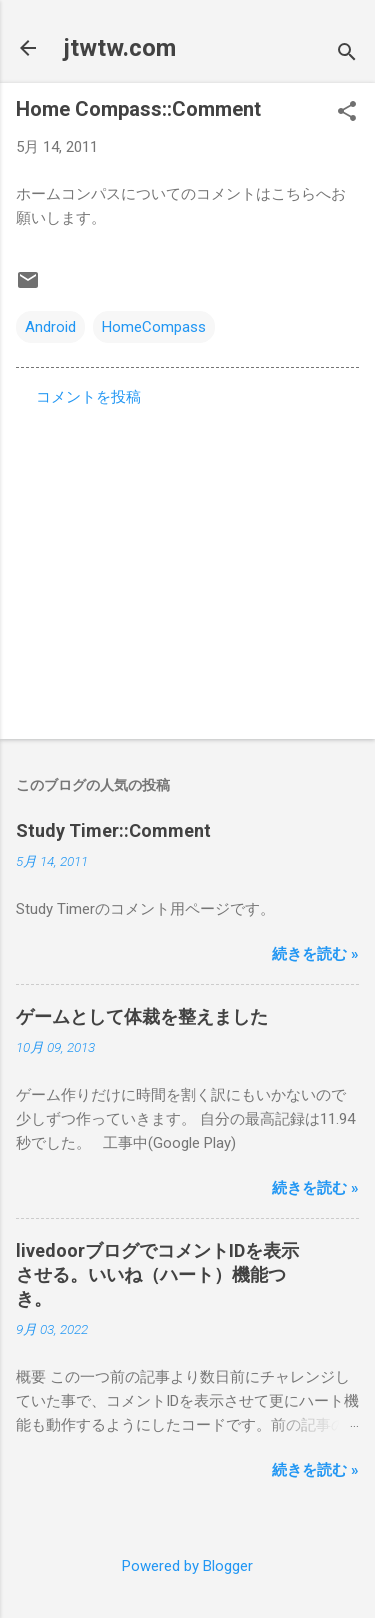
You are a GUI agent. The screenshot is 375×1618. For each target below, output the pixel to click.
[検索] (347, 54)
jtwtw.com (120, 48)
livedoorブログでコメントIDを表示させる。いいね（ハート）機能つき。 (157, 1274)
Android (50, 327)
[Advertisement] (187, 567)
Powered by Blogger (187, 1566)
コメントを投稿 (88, 397)
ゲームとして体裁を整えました (142, 1016)
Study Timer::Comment (113, 830)
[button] (347, 113)
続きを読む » (315, 954)
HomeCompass (154, 327)
